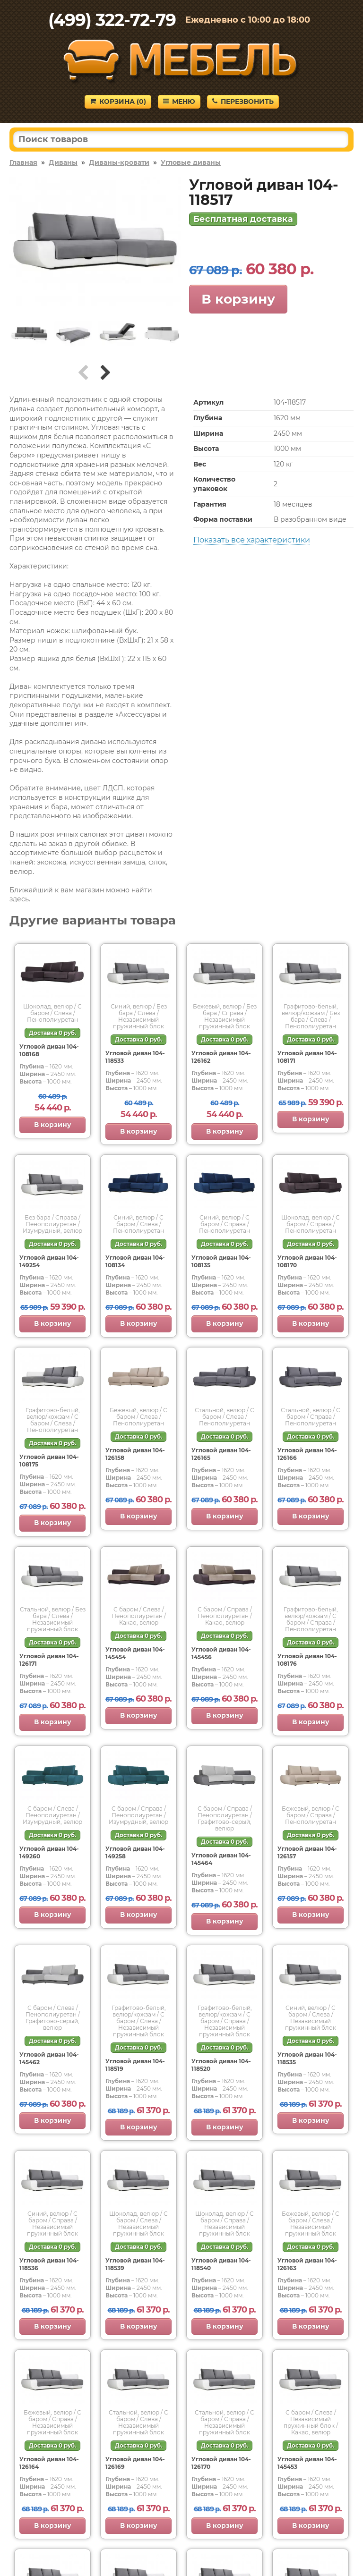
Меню (179, 101)
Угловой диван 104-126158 (135, 1454)
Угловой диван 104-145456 (221, 1653)
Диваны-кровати (119, 162)
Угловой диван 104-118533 (135, 1057)
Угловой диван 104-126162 (221, 1057)
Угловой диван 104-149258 (135, 1852)
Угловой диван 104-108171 (307, 1057)
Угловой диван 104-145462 (49, 2058)
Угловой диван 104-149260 (49, 1852)
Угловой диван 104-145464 (221, 1859)
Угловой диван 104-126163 (307, 2264)
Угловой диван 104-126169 (135, 2463)
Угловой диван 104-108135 (221, 1261)
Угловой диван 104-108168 (49, 1050)
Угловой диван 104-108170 (307, 1261)
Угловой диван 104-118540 (221, 2264)
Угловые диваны (191, 162)
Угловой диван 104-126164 (49, 2463)
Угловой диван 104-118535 (307, 2058)
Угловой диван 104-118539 (135, 2264)
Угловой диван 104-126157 (307, 1852)
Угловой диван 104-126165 (221, 1454)
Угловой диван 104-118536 (49, 2264)
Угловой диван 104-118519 (135, 2065)
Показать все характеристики (251, 539)
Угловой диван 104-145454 (135, 1653)
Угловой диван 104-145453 (307, 2463)
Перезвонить (243, 101)
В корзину (238, 299)
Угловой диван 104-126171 (49, 1659)
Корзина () (118, 101)
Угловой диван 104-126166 (307, 1454)
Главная (23, 162)
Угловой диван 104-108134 (135, 1261)
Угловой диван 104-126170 (221, 2463)
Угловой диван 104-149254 (49, 1261)
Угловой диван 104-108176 (307, 1659)
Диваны (63, 162)
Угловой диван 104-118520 (221, 2065)
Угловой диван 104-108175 (49, 1460)
